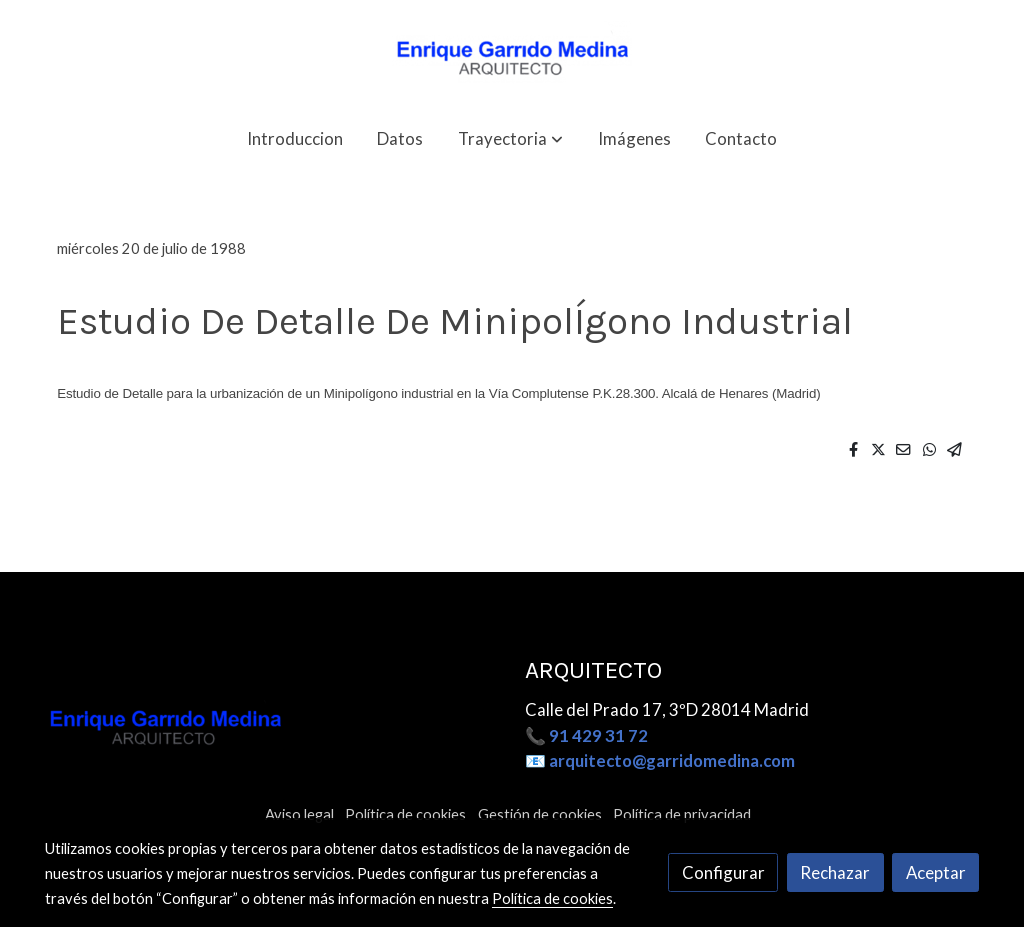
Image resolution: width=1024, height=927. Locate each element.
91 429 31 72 (598, 735)
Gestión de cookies (540, 814)
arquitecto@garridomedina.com (672, 760)
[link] (512, 54)
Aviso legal (299, 814)
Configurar (723, 872)
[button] (510, 138)
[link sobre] (272, 728)
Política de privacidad (682, 814)
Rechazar (835, 872)
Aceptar (936, 872)
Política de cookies (405, 814)
